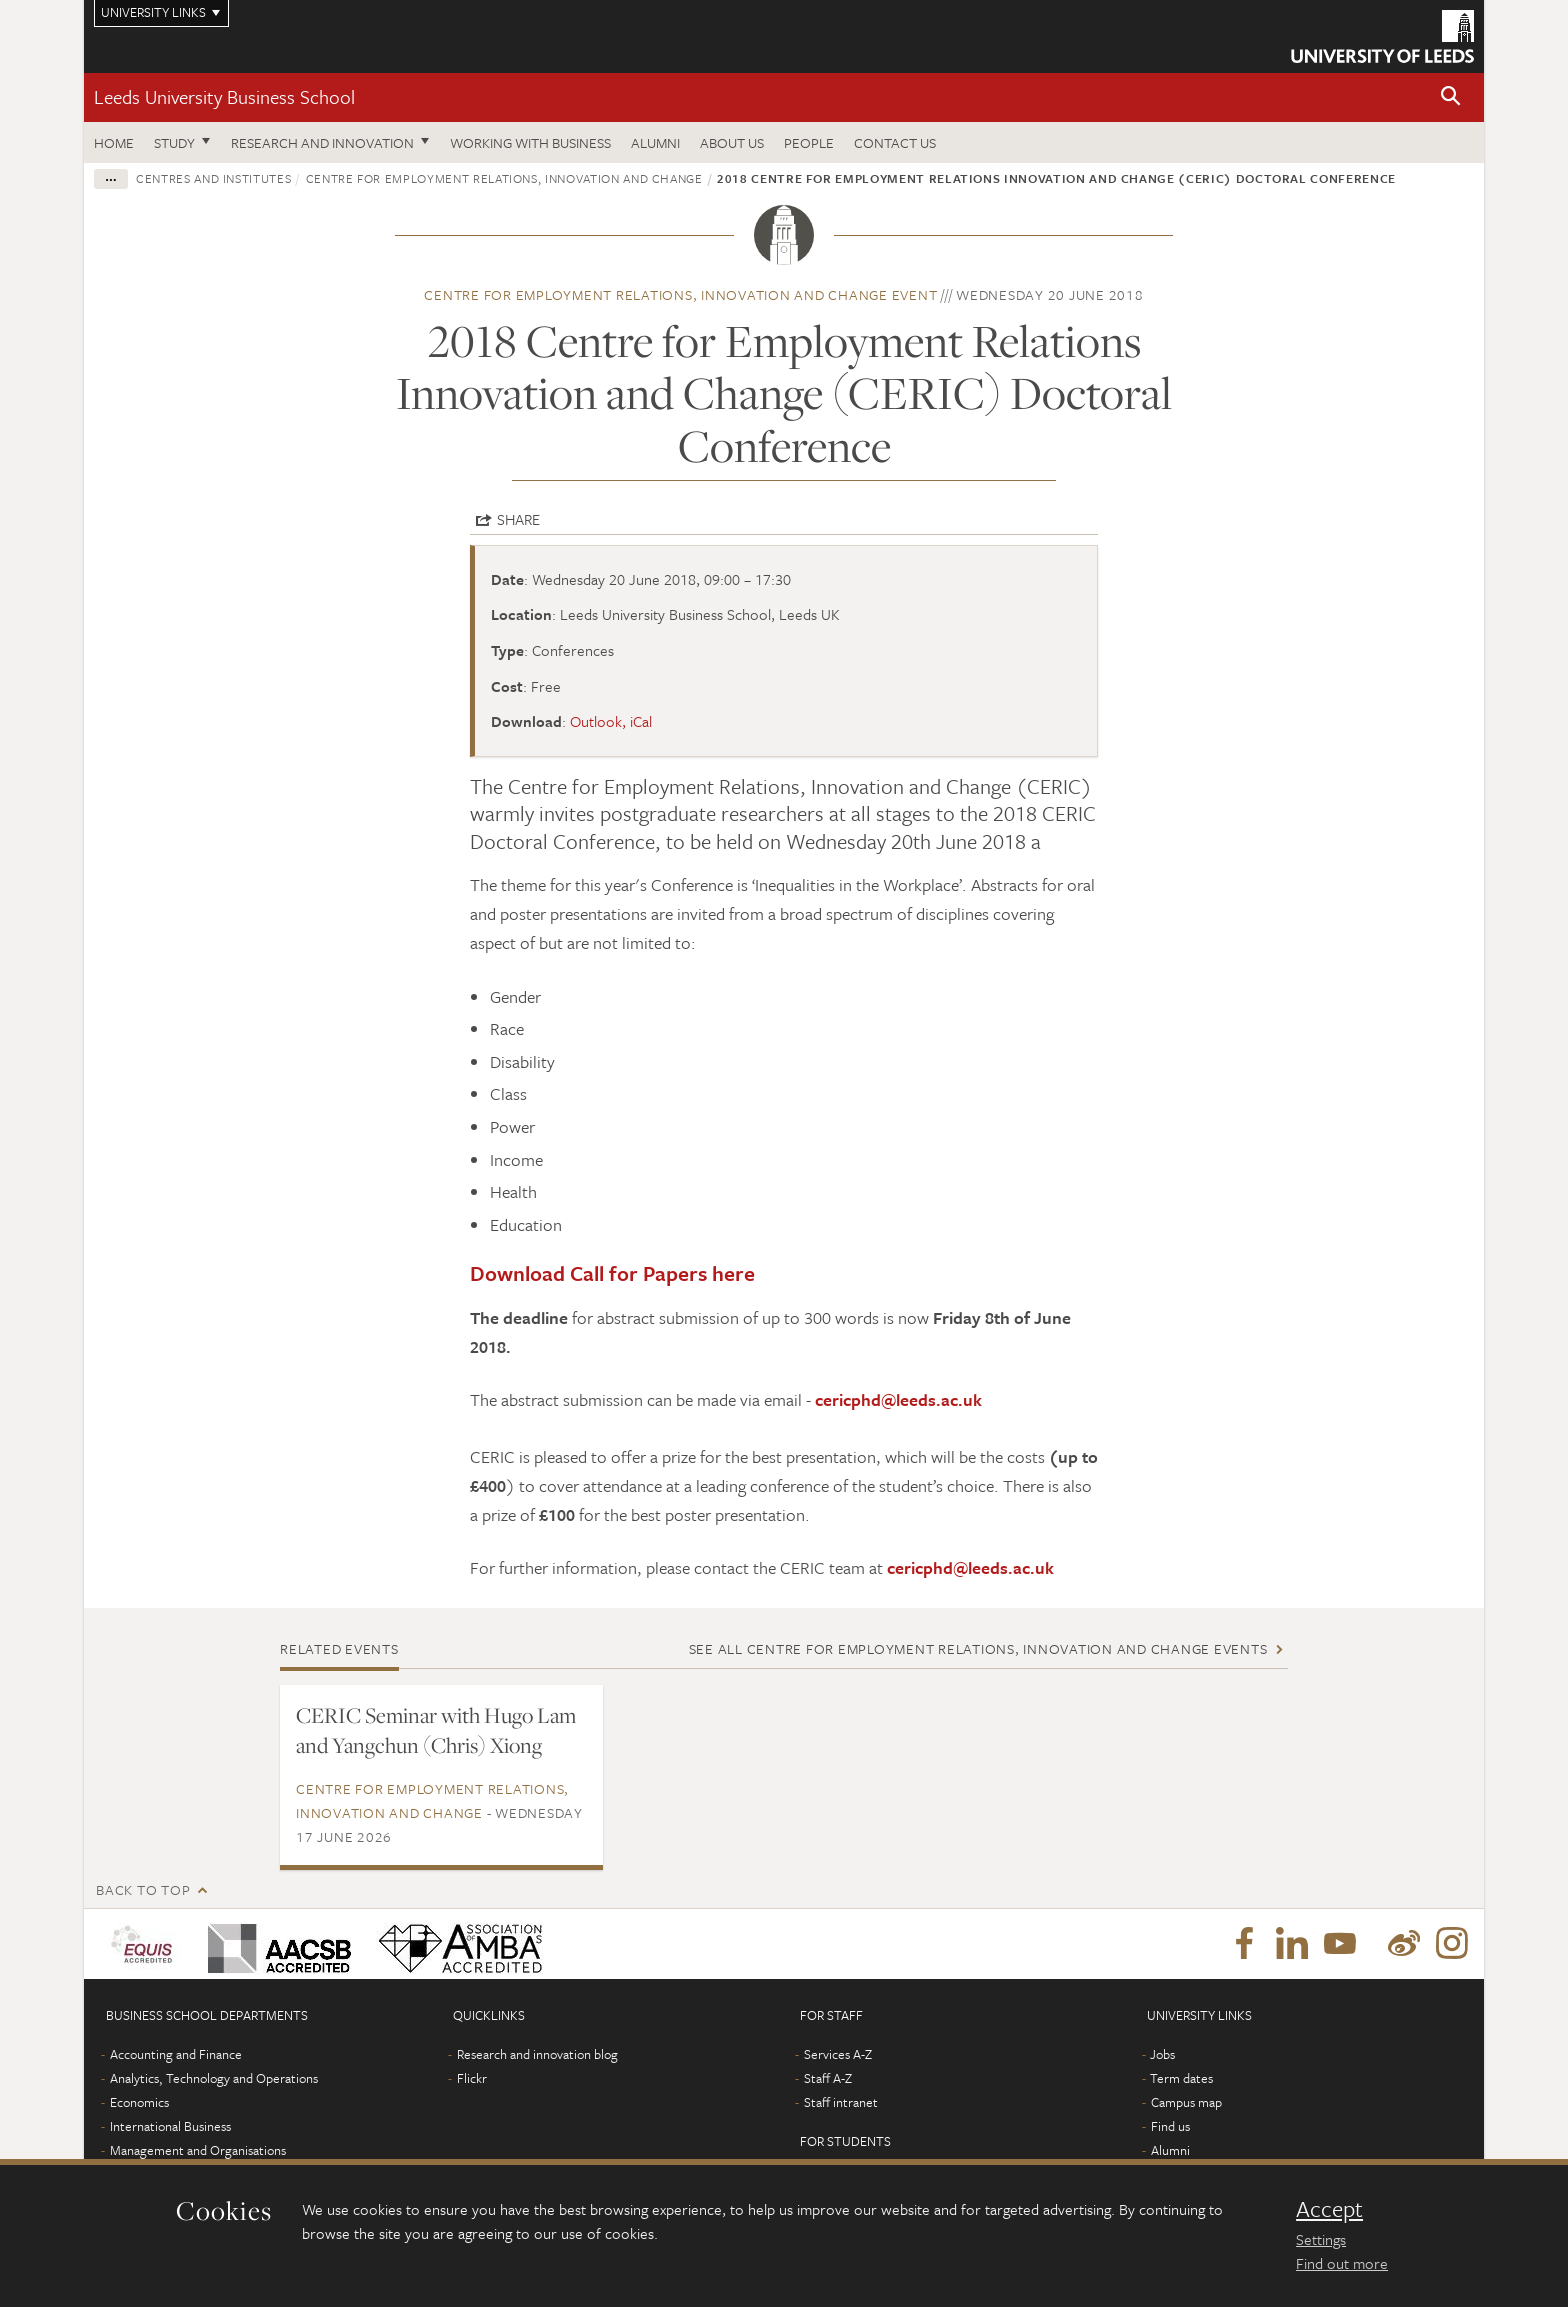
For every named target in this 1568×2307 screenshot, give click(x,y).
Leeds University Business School (224, 96)
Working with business (530, 142)
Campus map (1186, 2102)
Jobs (1162, 2054)
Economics (139, 2102)
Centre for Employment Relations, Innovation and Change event (680, 294)
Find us (1170, 2126)
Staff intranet (841, 2102)
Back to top (143, 1889)
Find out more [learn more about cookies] (1342, 2263)
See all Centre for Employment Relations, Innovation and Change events (978, 1648)
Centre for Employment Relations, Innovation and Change (504, 178)
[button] (1451, 97)
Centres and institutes (213, 178)
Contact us (895, 142)
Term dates (1181, 2078)
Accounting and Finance (176, 2054)
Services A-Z (838, 2054)
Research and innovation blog (537, 2054)
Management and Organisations (198, 2150)
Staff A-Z (828, 2078)
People (809, 142)
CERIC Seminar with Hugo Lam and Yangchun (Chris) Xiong (436, 1730)
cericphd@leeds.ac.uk (898, 1399)
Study (174, 142)
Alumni (655, 142)
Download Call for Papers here (612, 1273)
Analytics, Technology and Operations (214, 2078)
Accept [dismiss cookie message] (1329, 2209)
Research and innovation (322, 142)
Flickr (472, 2078)
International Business (170, 2126)
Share (518, 519)
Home (114, 142)
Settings (1321, 2239)
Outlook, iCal (611, 721)
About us (732, 142)
